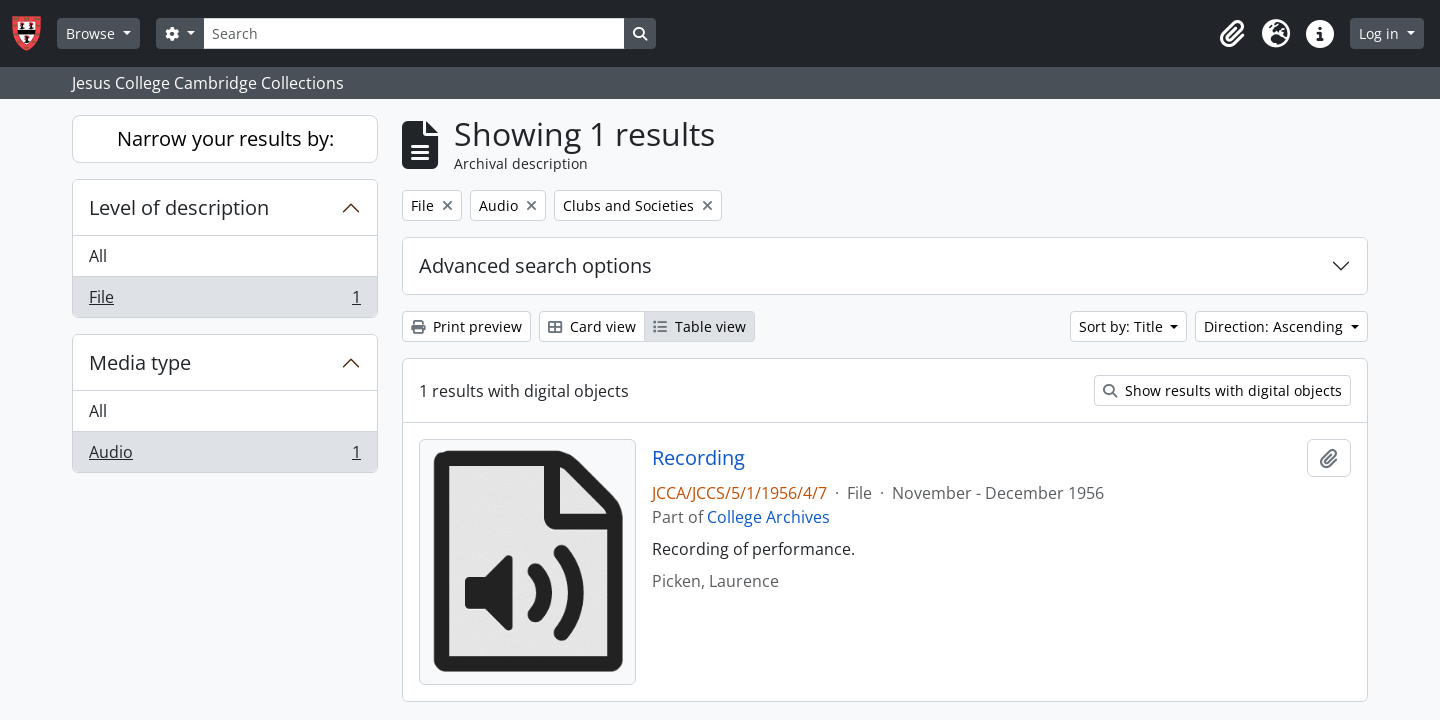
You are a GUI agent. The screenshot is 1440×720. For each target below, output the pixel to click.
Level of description (179, 207)
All (98, 256)
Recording (698, 458)
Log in (1381, 33)
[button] (1232, 34)
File (224, 301)
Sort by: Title (1123, 326)
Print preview (466, 326)
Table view (699, 326)
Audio (224, 456)
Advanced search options (535, 265)
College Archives (768, 517)
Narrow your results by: (225, 138)
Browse (92, 33)
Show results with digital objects (1222, 390)
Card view (592, 326)
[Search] (414, 33)
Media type (140, 362)
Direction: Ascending (1275, 326)
